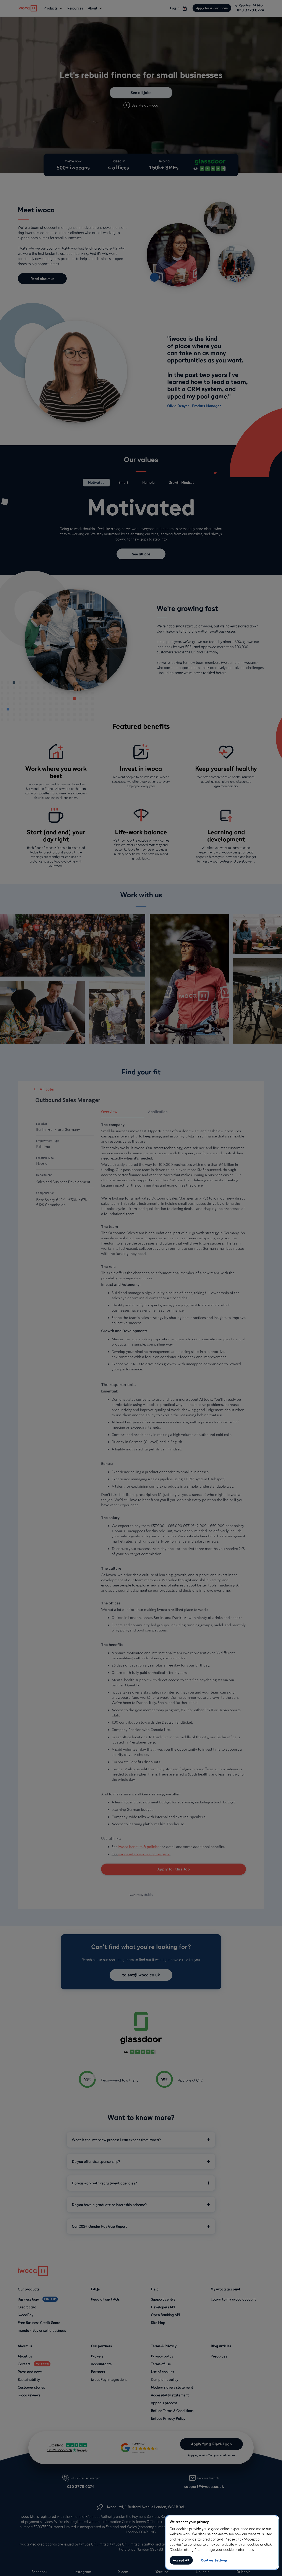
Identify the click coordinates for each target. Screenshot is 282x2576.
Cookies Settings (214, 2560)
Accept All (181, 2560)
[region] (222, 2542)
